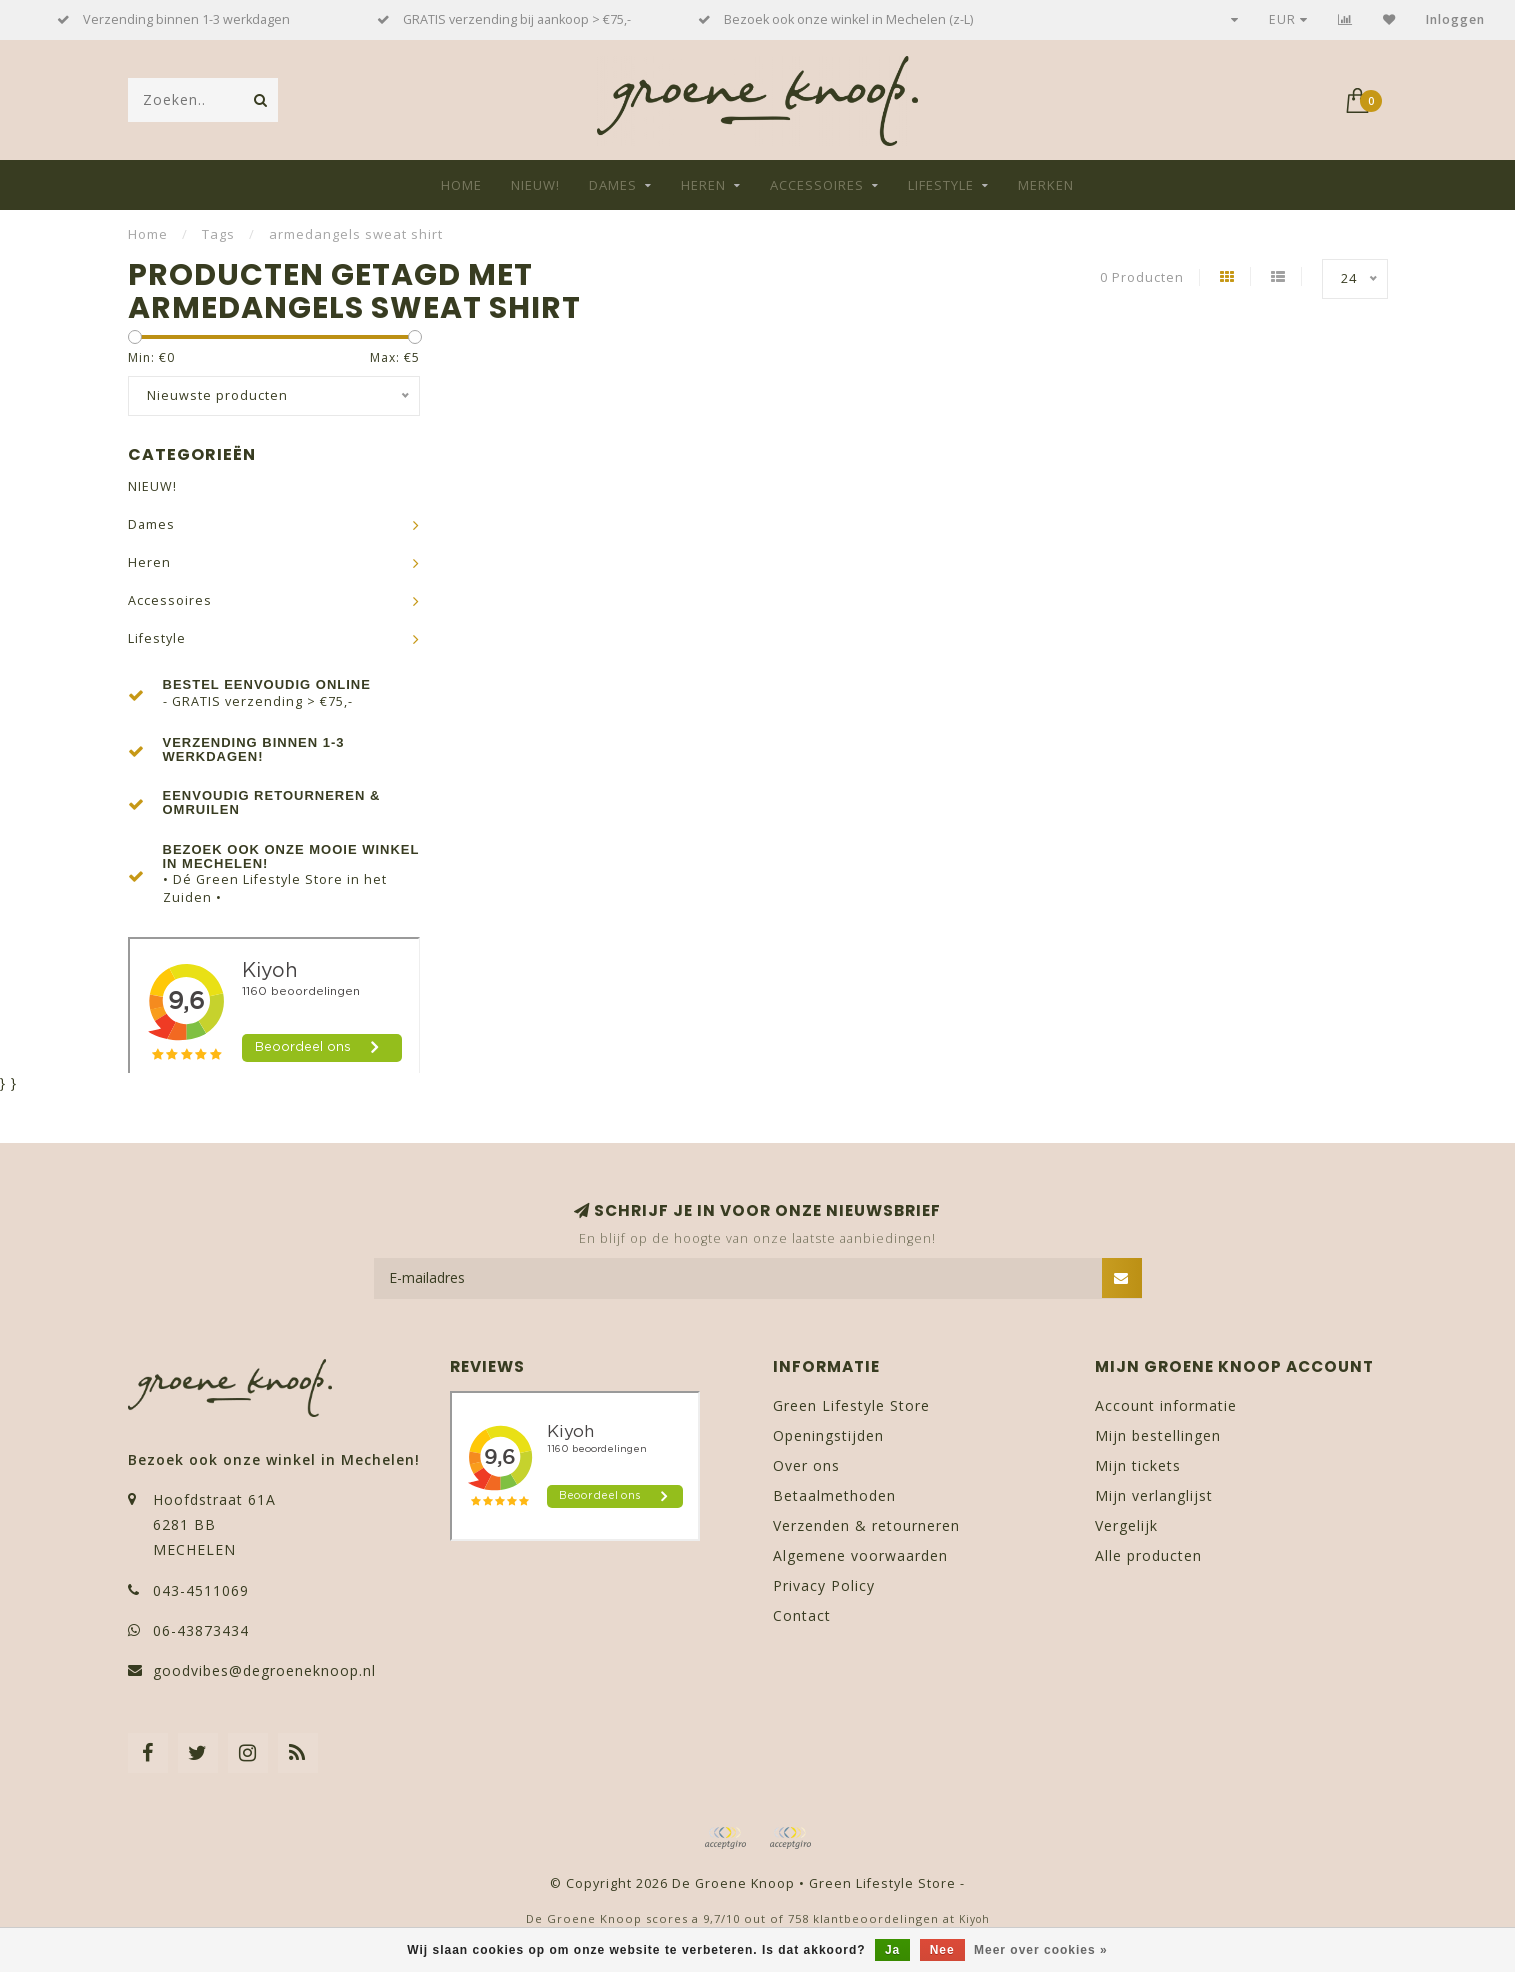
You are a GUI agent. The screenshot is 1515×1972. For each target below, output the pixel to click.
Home (461, 185)
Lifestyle (941, 185)
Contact (802, 1615)
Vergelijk (1126, 1525)
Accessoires (817, 185)
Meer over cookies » (1041, 1950)
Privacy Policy (824, 1585)
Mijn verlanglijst (1154, 1495)
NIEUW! (535, 185)
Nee (942, 1950)
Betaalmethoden (834, 1495)
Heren (703, 185)
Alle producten (1148, 1555)
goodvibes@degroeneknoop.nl (264, 1670)
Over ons (806, 1465)
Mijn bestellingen (1158, 1435)
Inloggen (1455, 19)
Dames (613, 185)
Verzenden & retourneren (866, 1525)
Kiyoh (974, 1919)
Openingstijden (828, 1435)
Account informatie (1166, 1405)
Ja (892, 1950)
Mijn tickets (1138, 1465)
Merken (1046, 185)
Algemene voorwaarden (860, 1555)
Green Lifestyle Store (851, 1405)
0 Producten (1142, 277)
